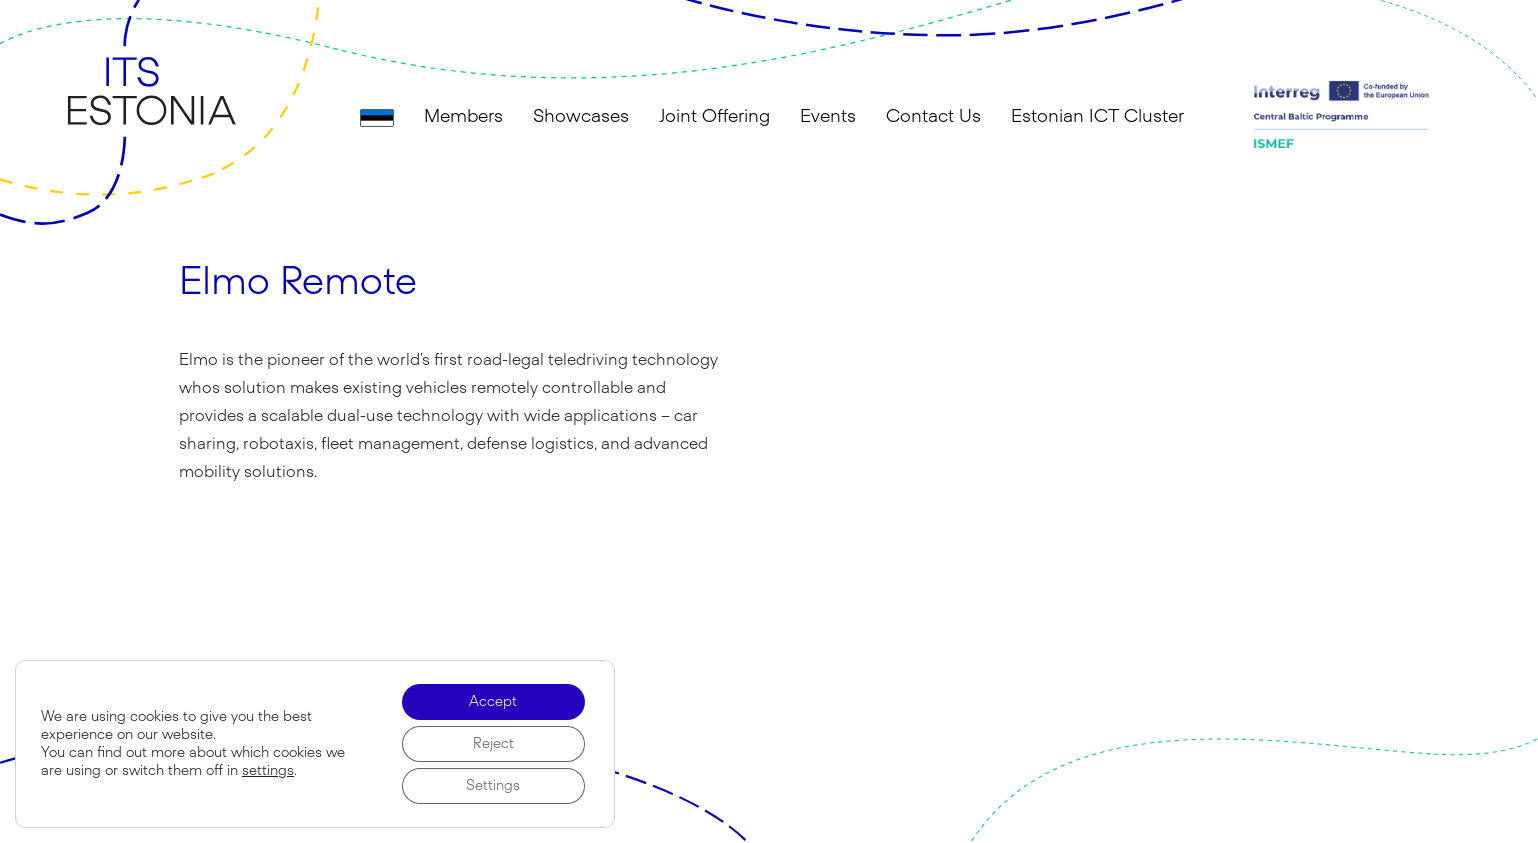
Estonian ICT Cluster (1097, 117)
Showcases (581, 117)
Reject (493, 744)
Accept (493, 702)
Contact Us (933, 117)
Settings (493, 786)
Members (463, 117)
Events (828, 117)
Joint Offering (714, 117)
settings (268, 771)
